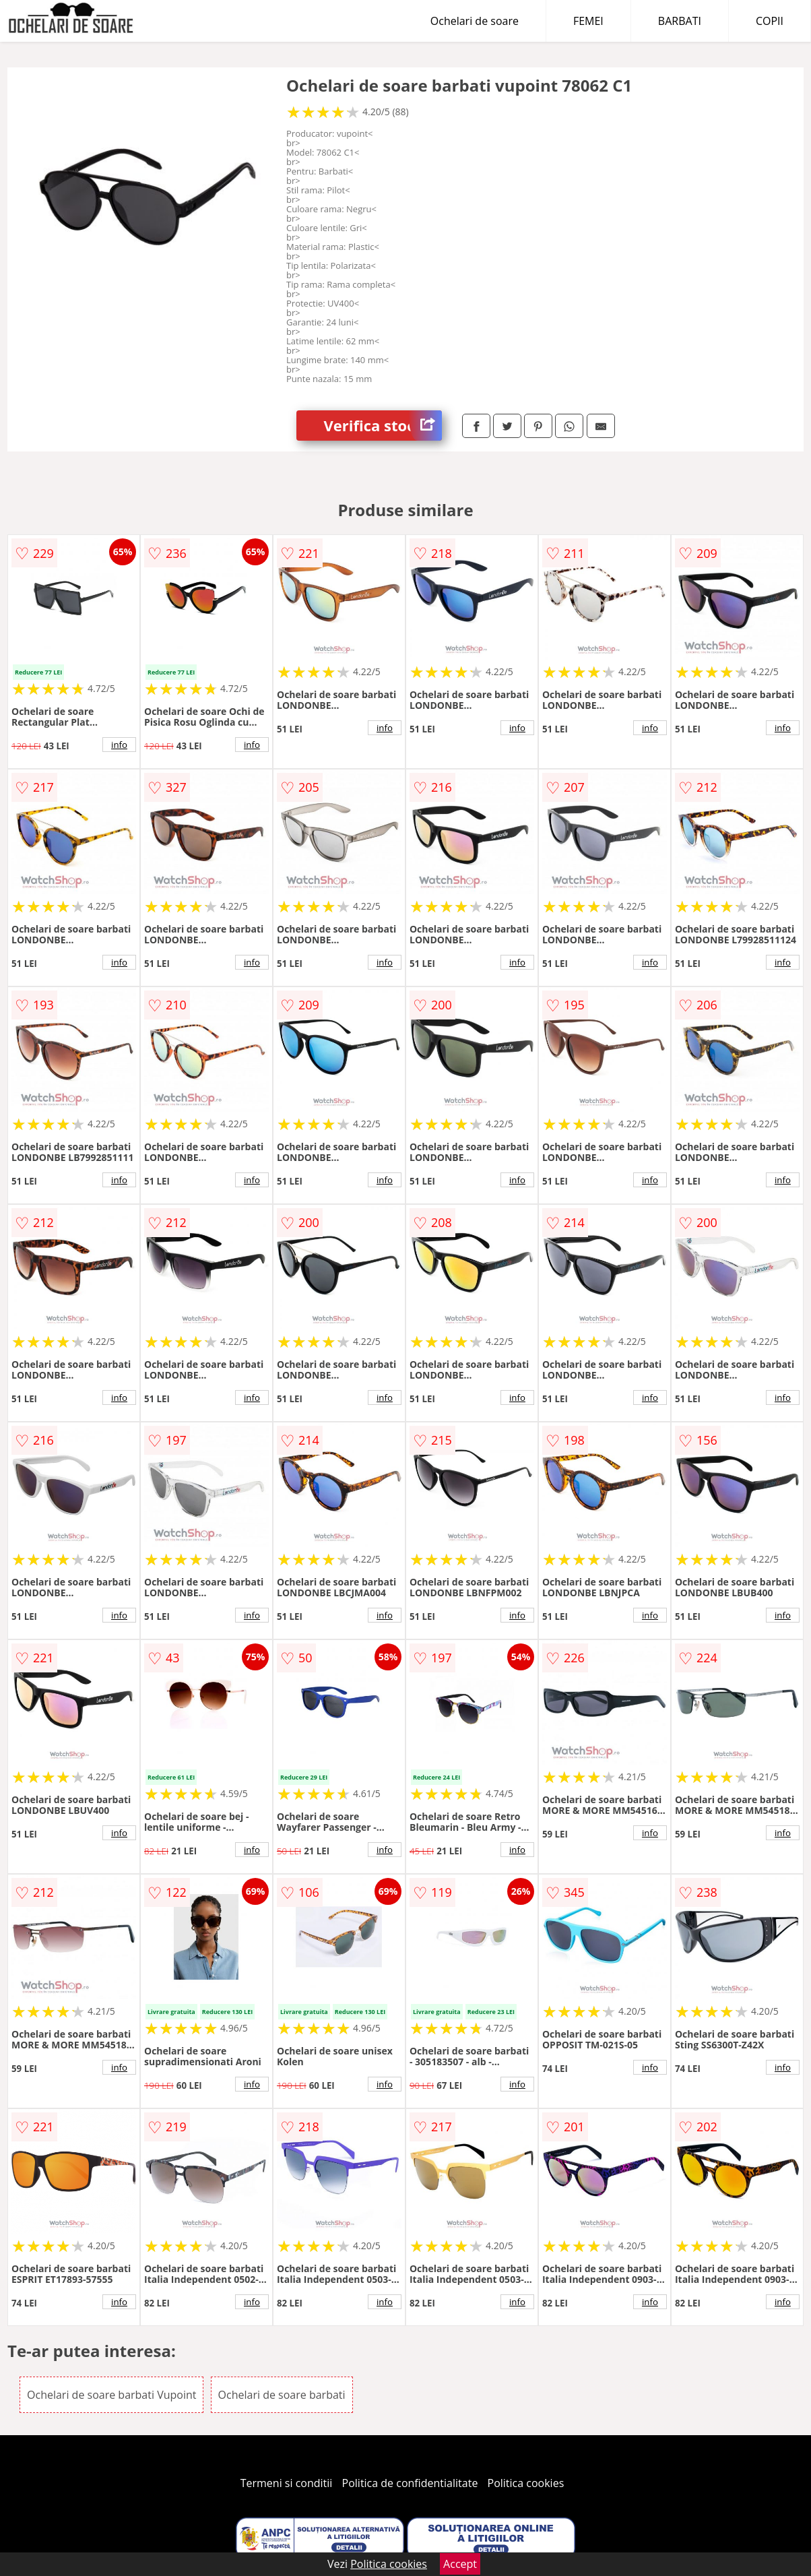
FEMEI (588, 20)
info (119, 745)
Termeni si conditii (286, 2483)
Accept (460, 2563)
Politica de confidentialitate (410, 2483)
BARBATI (679, 20)
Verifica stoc (383, 425)
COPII (769, 20)
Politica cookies (526, 2483)
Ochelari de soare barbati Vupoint (111, 2394)
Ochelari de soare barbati (282, 2394)
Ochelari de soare (474, 20)
